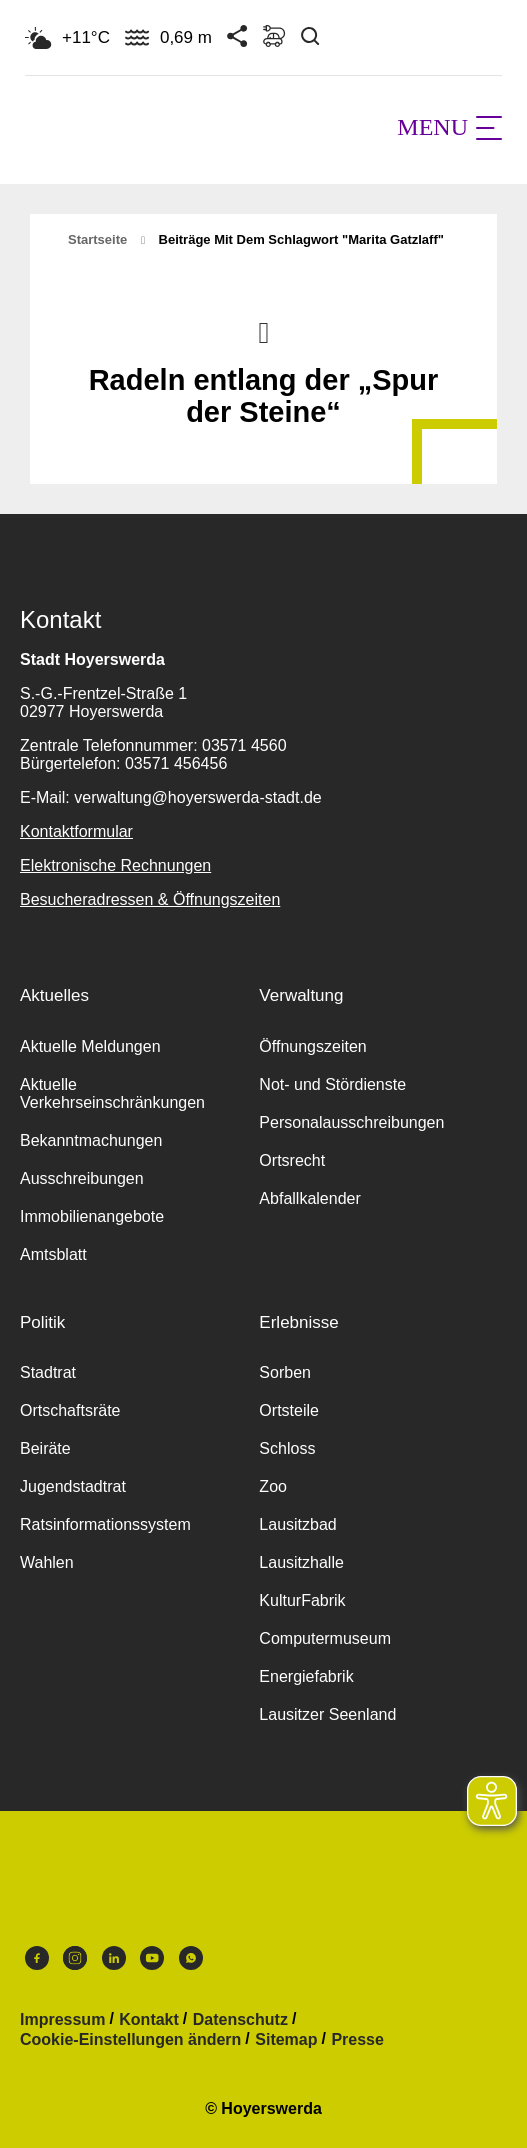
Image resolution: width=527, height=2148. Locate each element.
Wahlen (47, 1562)
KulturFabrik (302, 1600)
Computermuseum (325, 1638)
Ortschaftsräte (70, 1410)
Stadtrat (48, 1372)
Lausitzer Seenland (327, 1714)
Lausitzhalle (301, 1562)
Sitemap (286, 2040)
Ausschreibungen (82, 1178)
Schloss (287, 1448)
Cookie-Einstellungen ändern (130, 2040)
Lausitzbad (297, 1524)
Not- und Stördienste (332, 1084)
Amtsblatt (53, 1254)
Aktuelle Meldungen (90, 1046)
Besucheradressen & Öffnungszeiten (150, 899)
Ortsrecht (292, 1160)
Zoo (273, 1486)
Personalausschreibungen (351, 1122)
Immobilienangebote (92, 1216)
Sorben (285, 1372)
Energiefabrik (306, 1676)
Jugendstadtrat (73, 1486)
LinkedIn (114, 1958)
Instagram (75, 1958)
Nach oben (264, 331)
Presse (357, 2040)
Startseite (97, 239)
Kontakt (149, 2020)
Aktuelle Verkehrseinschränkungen (112, 1093)
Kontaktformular (76, 831)
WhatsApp (191, 1958)
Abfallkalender (309, 1198)
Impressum (62, 2020)
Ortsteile (289, 1410)
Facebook (37, 1958)
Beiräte (45, 1448)
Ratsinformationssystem (105, 1524)
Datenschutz (240, 2020)
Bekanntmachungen (91, 1140)
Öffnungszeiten (312, 1046)
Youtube (152, 1958)
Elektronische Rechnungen (115, 865)
